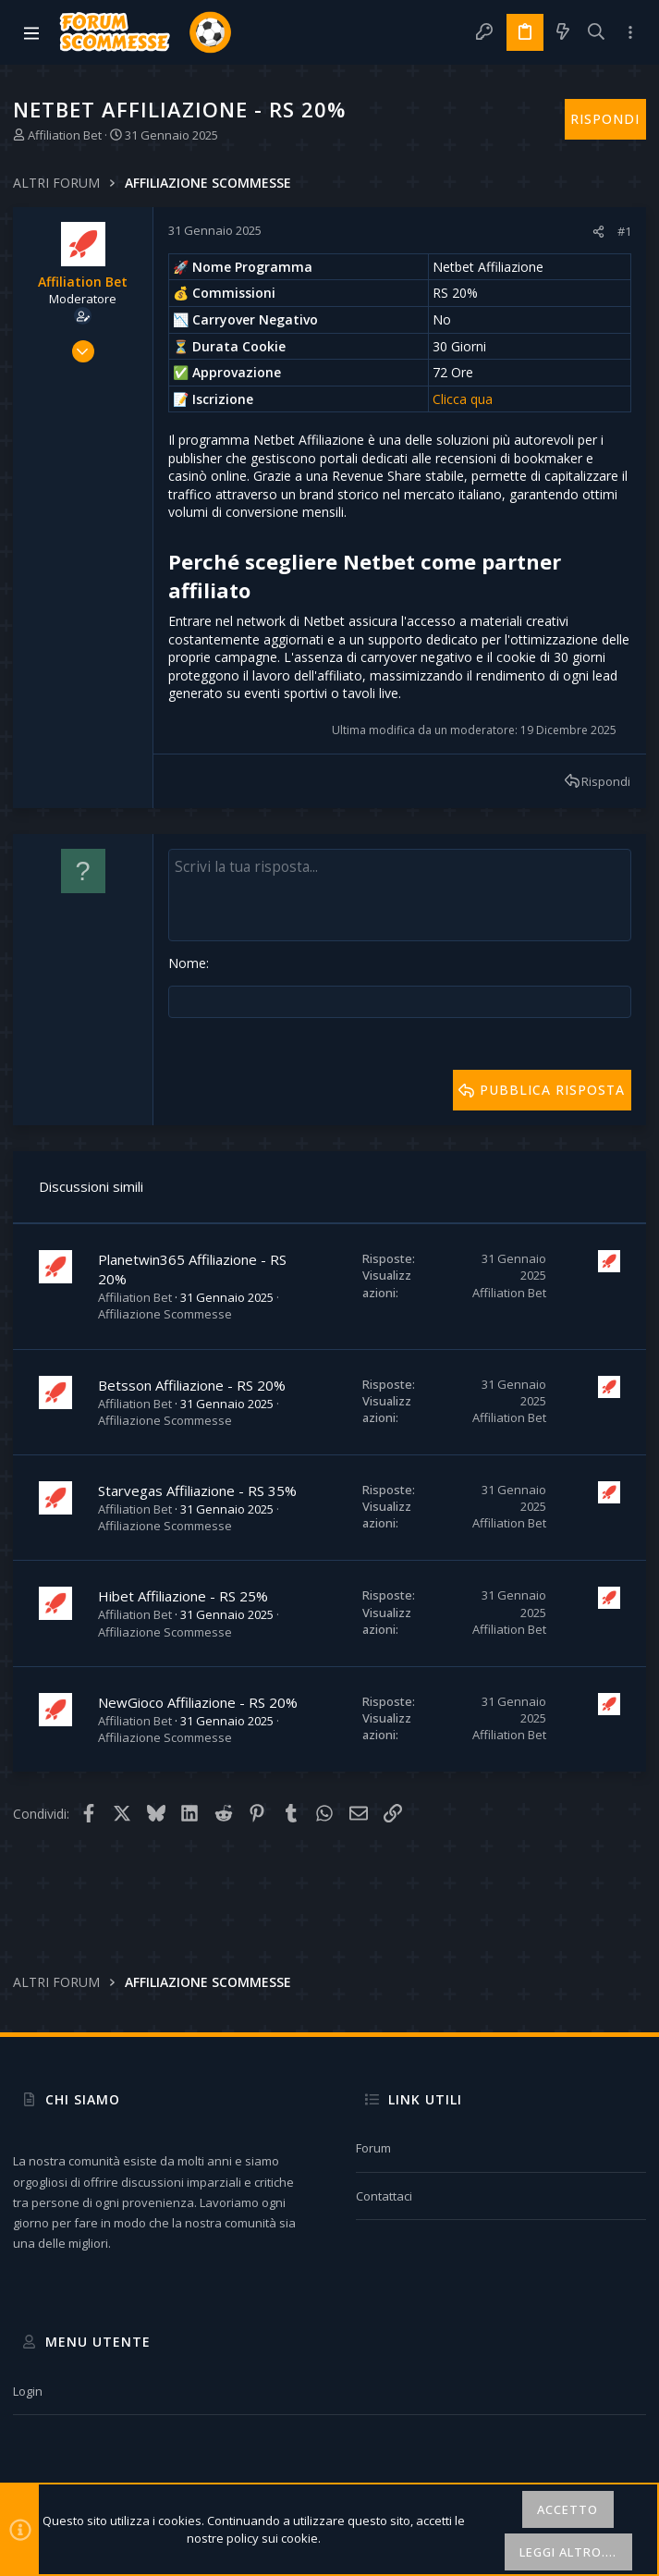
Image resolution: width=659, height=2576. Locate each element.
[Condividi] (598, 231)
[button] (31, 32)
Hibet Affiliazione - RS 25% (183, 1594)
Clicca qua (463, 399)
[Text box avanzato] (399, 895)
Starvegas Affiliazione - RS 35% (197, 1488)
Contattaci (384, 2196)
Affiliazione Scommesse (165, 1312)
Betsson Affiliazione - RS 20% (192, 1383)
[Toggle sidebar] (630, 32)
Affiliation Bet (65, 135)
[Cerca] (597, 32)
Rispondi (605, 781)
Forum (373, 2148)
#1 (624, 231)
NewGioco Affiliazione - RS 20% (198, 1700)
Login (28, 2391)
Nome (187, 963)
